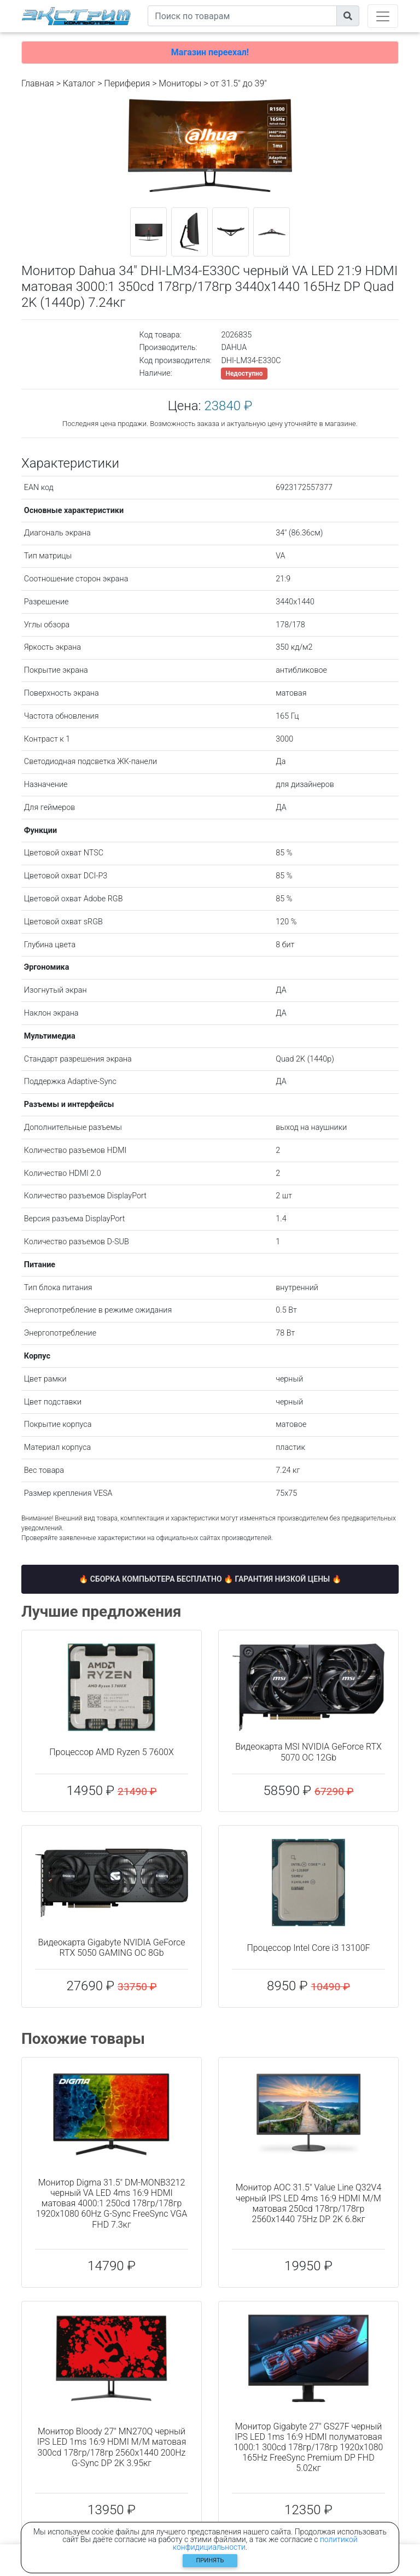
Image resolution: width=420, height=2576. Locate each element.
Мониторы (180, 83)
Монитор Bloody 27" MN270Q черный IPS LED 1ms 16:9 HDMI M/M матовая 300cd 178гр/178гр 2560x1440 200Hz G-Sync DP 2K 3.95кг (111, 2447)
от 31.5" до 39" (238, 83)
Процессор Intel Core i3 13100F (308, 1948)
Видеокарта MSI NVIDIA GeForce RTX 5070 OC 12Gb (308, 1751)
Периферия (127, 83)
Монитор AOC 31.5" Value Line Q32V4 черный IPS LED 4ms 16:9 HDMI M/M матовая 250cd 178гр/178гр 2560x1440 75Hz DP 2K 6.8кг (309, 2203)
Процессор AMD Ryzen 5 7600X (111, 1752)
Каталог (79, 83)
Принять (210, 2560)
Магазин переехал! (210, 52)
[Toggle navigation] (383, 16)
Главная (37, 83)
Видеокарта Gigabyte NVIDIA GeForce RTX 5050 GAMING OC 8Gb (111, 1947)
